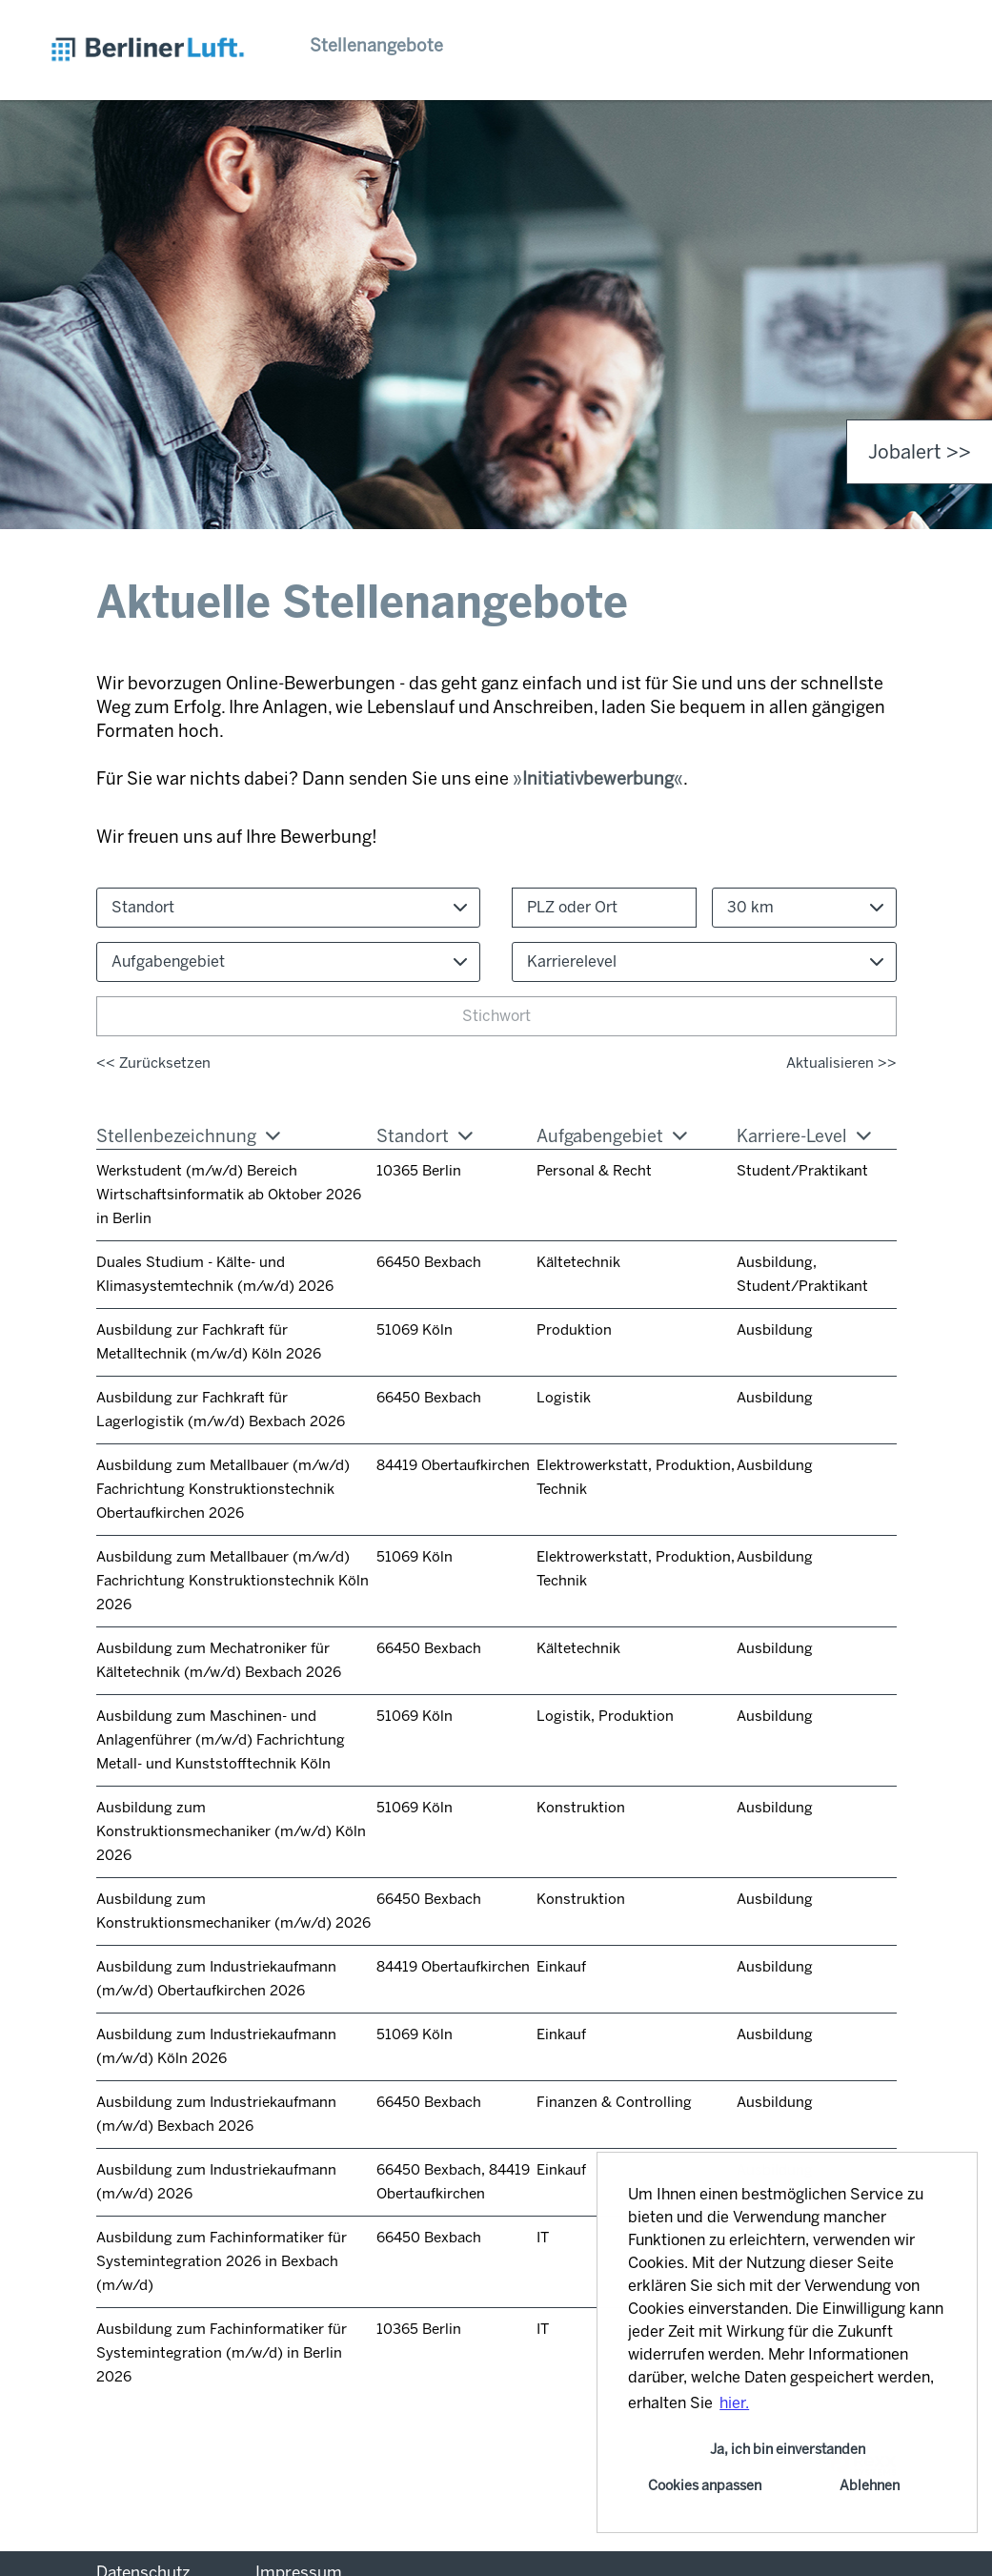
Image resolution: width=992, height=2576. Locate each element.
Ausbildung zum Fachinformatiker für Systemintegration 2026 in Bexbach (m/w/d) (221, 2261)
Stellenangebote (376, 45)
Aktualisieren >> (841, 1063)
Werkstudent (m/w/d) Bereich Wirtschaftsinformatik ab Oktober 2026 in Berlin (228, 1194)
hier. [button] (734, 2403)
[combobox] (804, 908)
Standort (424, 1136)
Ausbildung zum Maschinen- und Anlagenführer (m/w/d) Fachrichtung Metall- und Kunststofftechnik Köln (220, 1739)
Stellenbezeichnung (188, 1136)
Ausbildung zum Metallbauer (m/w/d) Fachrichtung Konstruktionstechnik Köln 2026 (232, 1580)
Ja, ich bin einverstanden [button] (787, 2449)
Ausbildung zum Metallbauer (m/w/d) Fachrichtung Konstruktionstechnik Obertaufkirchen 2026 (223, 1489)
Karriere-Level (804, 1136)
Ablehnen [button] (870, 2485)
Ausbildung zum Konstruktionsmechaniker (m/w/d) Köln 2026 (231, 1831)
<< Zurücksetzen (153, 1063)
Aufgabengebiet (611, 1136)
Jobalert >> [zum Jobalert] (919, 451)
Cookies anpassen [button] (704, 2485)
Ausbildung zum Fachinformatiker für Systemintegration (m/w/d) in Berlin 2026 (221, 2352)
